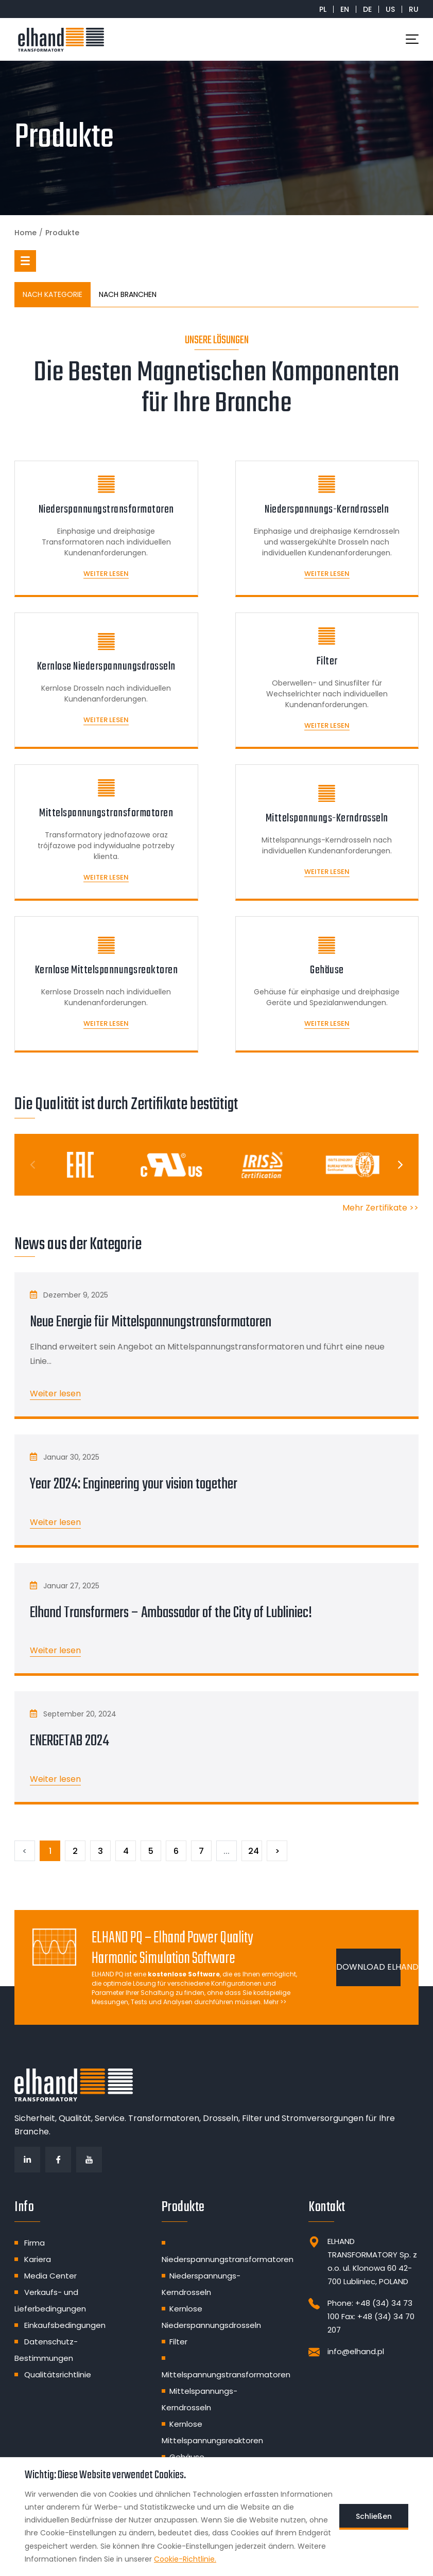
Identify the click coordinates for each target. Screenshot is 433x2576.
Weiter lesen (106, 574)
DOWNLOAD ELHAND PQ (368, 1967)
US (390, 9)
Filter (178, 2341)
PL (322, 9)
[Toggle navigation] (412, 39)
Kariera (37, 2259)
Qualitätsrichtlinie (57, 2374)
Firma (34, 2242)
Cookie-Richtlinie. (185, 2559)
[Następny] (277, 1851)
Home (25, 232)
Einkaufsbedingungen (65, 2325)
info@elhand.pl (355, 2351)
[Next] (399, 1164)
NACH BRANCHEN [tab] (128, 294)
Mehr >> (275, 2001)
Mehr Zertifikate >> (380, 1208)
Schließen (374, 2516)
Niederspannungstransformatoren (227, 2259)
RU (414, 9)
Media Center (50, 2275)
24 (253, 1851)
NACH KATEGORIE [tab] (52, 294)
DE (367, 9)
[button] (25, 261)
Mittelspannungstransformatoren (226, 2374)
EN (344, 9)
